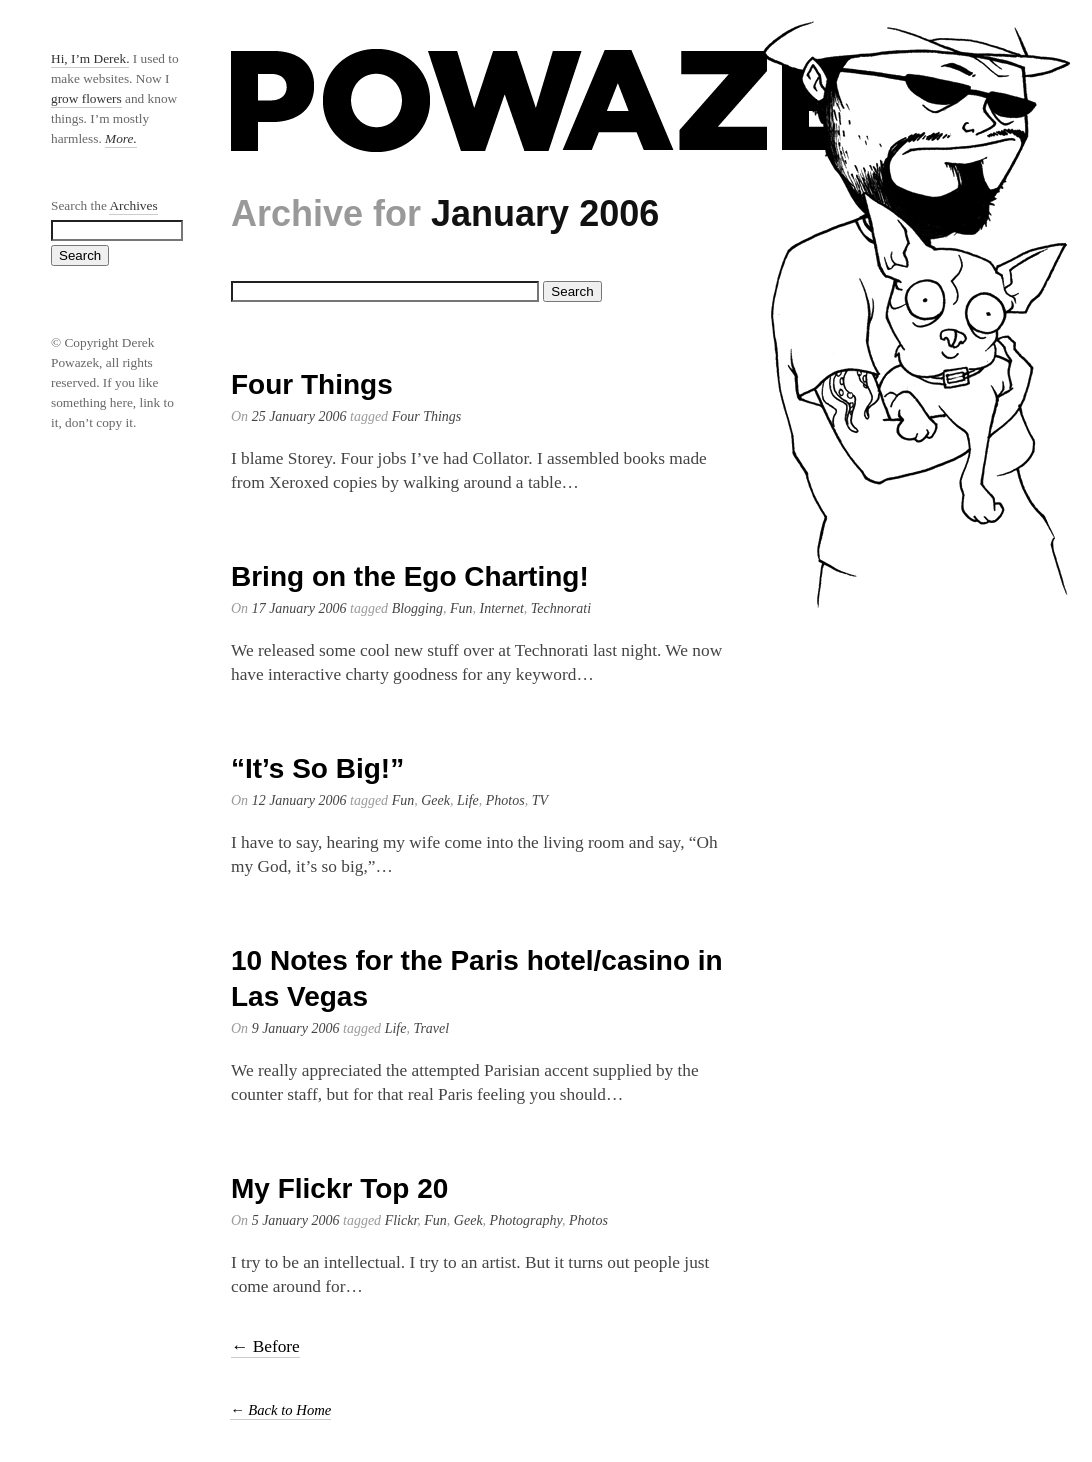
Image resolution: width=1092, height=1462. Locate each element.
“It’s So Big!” (317, 768)
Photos (505, 800)
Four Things (312, 384)
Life (468, 800)
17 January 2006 (299, 608)
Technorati (561, 608)
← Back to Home (280, 1410)
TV (540, 800)
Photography (526, 1220)
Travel (431, 1028)
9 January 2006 (296, 1028)
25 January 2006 (299, 416)
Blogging (417, 608)
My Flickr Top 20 (339, 1188)
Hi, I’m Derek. (90, 58)
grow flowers (86, 98)
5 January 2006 (296, 1220)
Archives (133, 205)
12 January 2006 (299, 800)
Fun (461, 608)
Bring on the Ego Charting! (410, 576)
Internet (502, 608)
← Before (265, 1346)
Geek (435, 800)
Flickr (401, 1220)
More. (121, 138)
